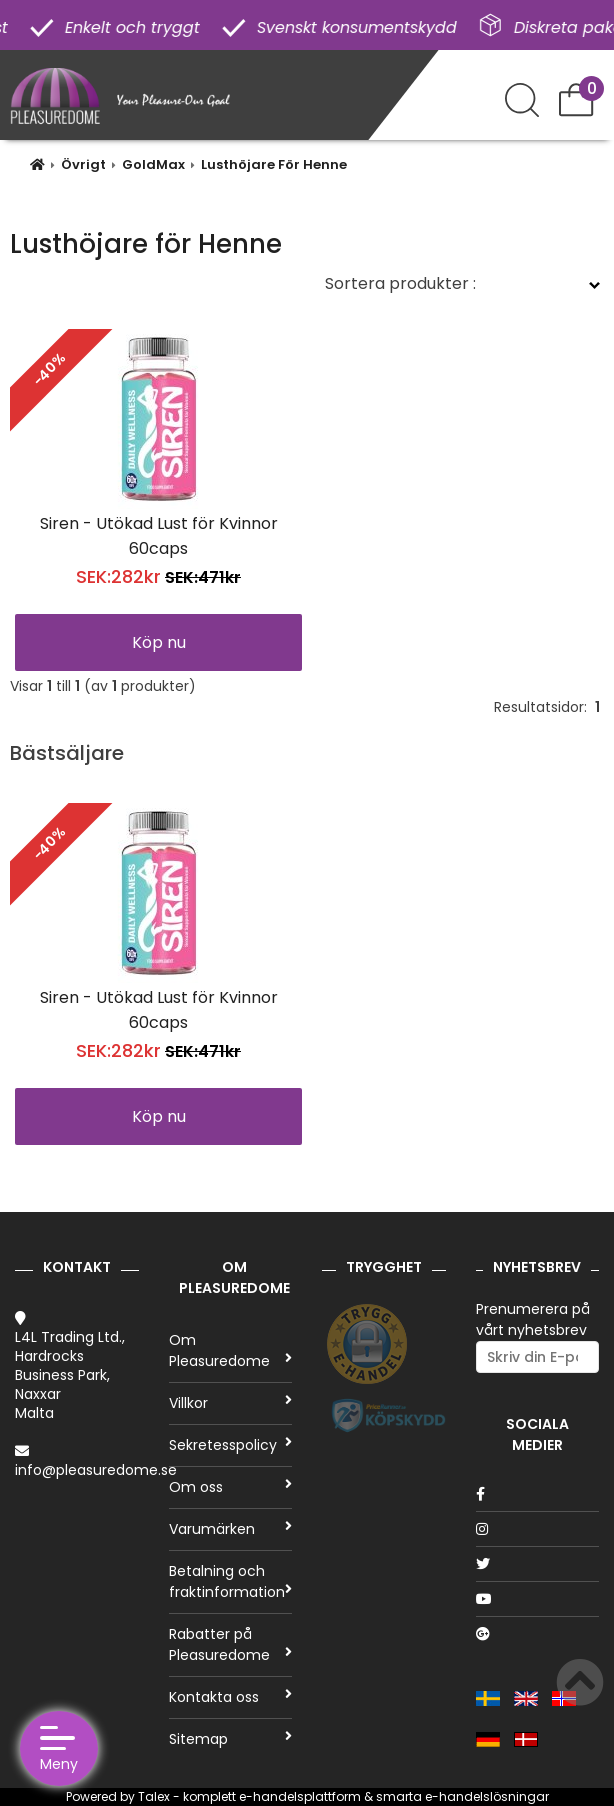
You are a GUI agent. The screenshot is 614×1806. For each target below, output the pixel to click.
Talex (154, 1796)
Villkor (231, 1403)
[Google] (538, 1634)
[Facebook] (538, 1494)
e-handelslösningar (487, 1796)
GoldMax (153, 164)
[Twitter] (538, 1564)
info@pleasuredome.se (96, 1470)
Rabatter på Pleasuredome (231, 1644)
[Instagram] (538, 1529)
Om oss (231, 1487)
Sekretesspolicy (231, 1445)
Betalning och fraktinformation (231, 1581)
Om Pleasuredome (231, 1350)
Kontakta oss (231, 1697)
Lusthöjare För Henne (274, 164)
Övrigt (83, 164)
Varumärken (231, 1529)
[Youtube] (538, 1599)
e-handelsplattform (300, 1796)
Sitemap (231, 1739)
